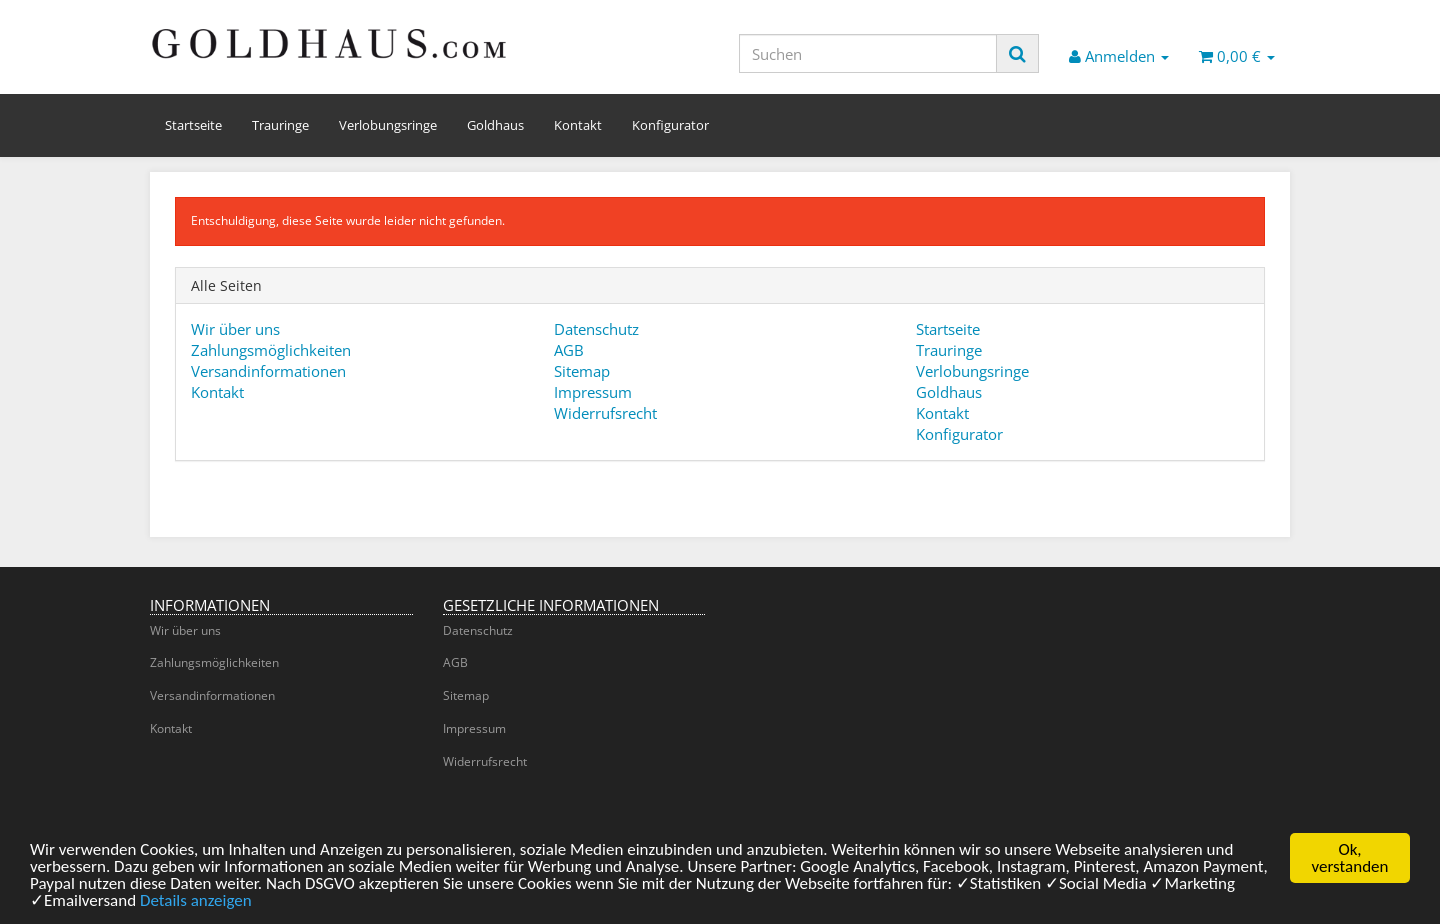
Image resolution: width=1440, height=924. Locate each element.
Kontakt (578, 125)
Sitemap (582, 371)
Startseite (193, 125)
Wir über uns (235, 329)
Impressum (593, 392)
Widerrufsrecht (605, 413)
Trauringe (280, 125)
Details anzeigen (196, 906)
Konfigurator (670, 125)
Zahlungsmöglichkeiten (271, 350)
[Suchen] (868, 53)
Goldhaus (495, 125)
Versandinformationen (268, 371)
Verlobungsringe (388, 125)
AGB (569, 350)
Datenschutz (596, 329)
